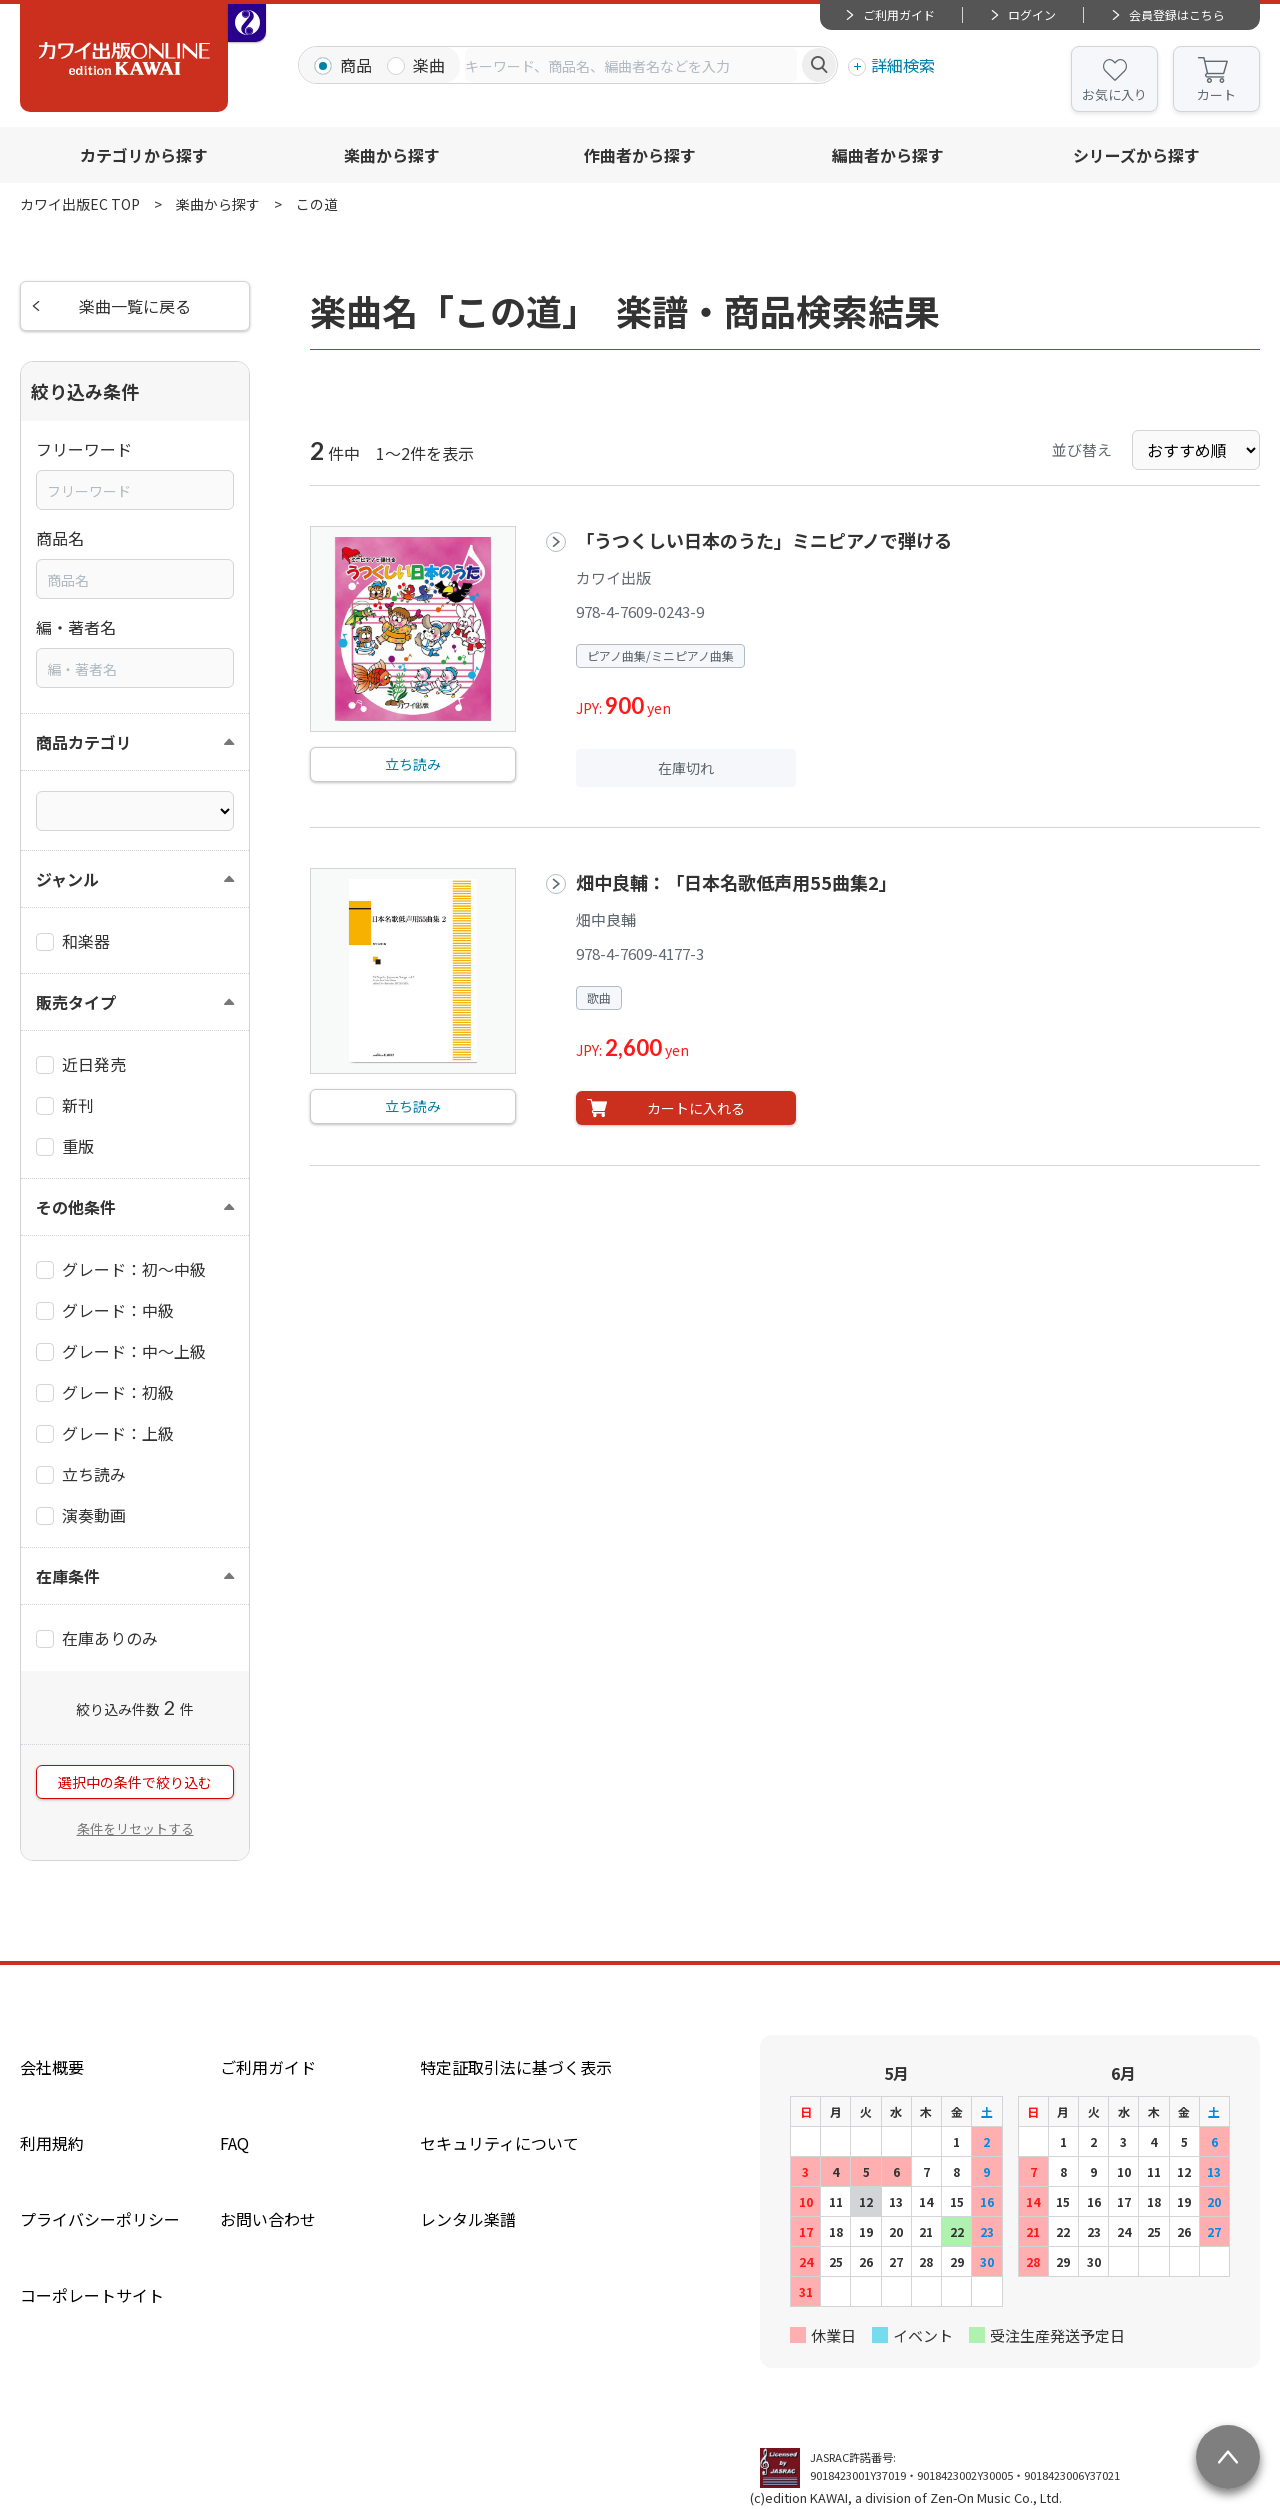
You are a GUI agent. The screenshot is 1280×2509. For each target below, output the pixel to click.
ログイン (1032, 14)
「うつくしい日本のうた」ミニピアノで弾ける (764, 540)
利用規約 (52, 2143)
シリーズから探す (1136, 155)
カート (1216, 94)
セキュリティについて (499, 2143)
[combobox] (631, 65)
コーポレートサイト (92, 2295)
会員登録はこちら (1177, 14)
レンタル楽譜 (468, 2219)
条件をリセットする (135, 1828)
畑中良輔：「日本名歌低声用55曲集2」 (736, 882)
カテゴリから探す (144, 155)
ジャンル (67, 879)
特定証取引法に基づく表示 (516, 2067)
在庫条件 (68, 1576)
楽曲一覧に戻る (135, 306)
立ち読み (413, 764)
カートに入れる (696, 1108)
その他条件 (76, 1207)
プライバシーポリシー (100, 2219)
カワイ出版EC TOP (80, 204)
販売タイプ (76, 1002)
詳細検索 (903, 65)
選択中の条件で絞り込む (135, 1782)
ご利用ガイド (899, 14)
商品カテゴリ (84, 742)
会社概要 (52, 2067)
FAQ (234, 2143)
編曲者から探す (888, 155)
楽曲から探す (392, 155)
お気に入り (1114, 94)
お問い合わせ (268, 2219)
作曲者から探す (640, 155)
